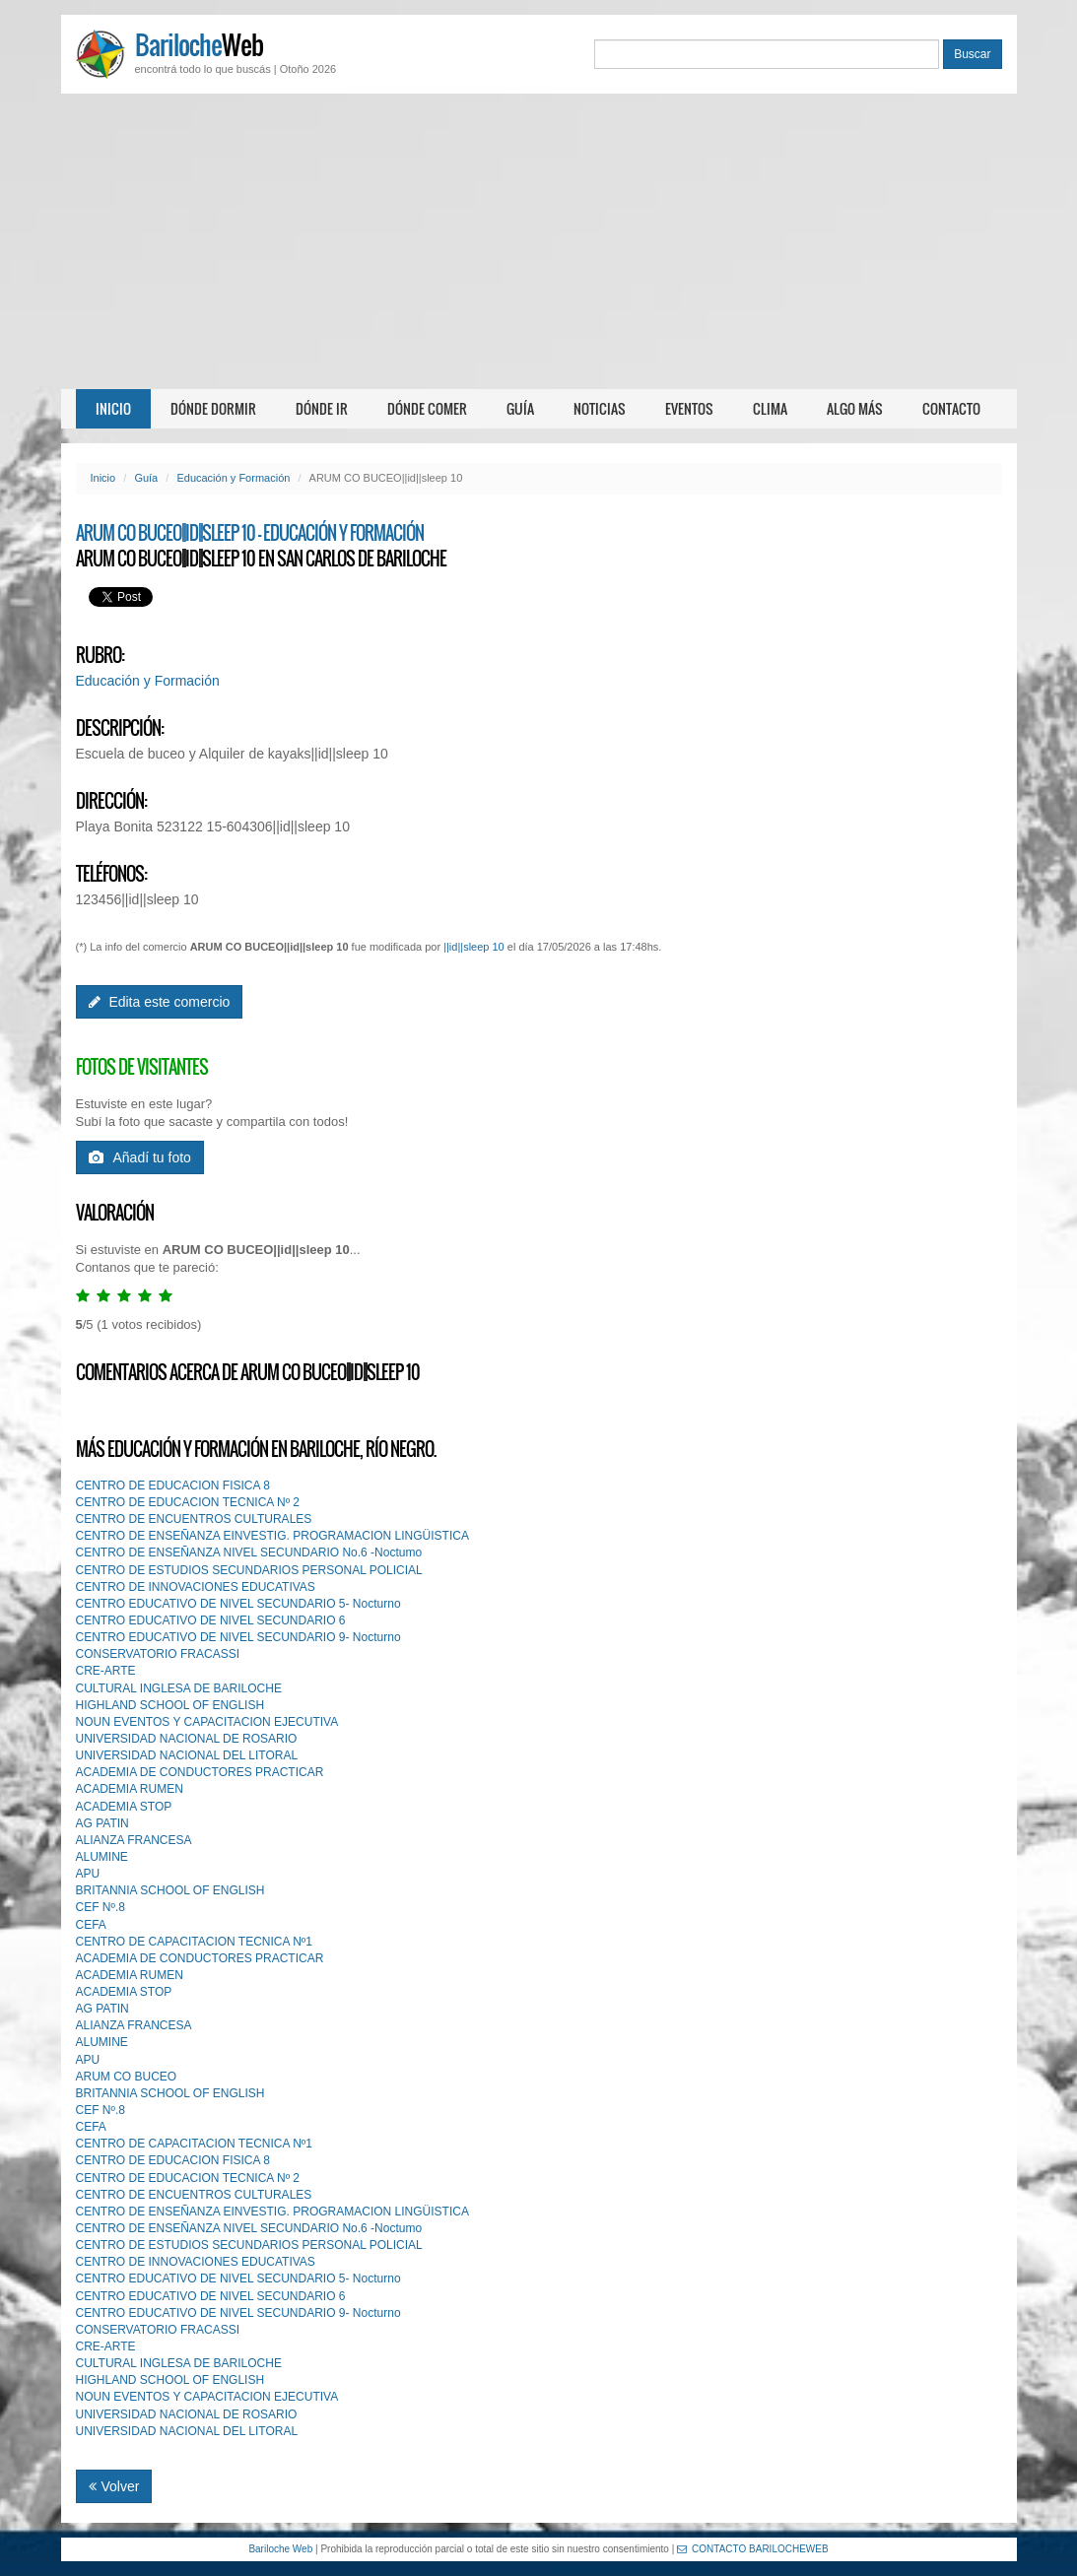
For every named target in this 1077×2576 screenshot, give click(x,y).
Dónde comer (427, 408)
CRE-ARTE (106, 1671)
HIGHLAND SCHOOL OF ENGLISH (170, 1705)
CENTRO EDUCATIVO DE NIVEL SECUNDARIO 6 (211, 1620)
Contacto (951, 408)
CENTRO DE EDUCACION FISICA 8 (173, 1485)
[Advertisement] (538, 241)
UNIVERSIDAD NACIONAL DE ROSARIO (187, 1739)
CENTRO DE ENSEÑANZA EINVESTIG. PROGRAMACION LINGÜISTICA (272, 1536)
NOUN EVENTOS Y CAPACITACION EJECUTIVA (207, 1722)
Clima (770, 408)
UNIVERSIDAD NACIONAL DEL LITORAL (187, 1755)
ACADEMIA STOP (124, 1807)
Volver (114, 2486)
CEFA (91, 1925)
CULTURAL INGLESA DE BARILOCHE (179, 1688)
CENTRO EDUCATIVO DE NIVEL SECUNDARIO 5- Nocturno (238, 1604)
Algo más (855, 408)
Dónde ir (322, 408)
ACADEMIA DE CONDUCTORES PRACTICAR (200, 1772)
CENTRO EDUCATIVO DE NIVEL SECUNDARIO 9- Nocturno (238, 1637)
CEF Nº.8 (100, 1907)
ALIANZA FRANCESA (134, 1840)
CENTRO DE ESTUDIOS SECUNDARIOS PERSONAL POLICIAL (249, 1570)
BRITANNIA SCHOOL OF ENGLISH (170, 1890)
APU (88, 1874)
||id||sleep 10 (474, 947)
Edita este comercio (160, 1002)
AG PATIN (102, 1823)
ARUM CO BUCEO (126, 2076)
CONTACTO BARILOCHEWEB (753, 2548)
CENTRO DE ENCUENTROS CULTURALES (194, 1519)
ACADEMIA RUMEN (129, 1789)
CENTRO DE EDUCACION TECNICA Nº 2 (188, 1502)
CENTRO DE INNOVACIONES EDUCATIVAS (195, 1587)
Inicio (113, 408)
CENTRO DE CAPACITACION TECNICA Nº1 (194, 1942)
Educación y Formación (233, 478)
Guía (520, 408)
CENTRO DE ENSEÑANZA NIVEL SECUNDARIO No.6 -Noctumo (249, 1552)
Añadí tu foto (140, 1157)
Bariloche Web (280, 2548)
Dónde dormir (213, 408)
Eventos (689, 408)
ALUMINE (102, 1857)
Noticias (599, 408)
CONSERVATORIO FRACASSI (157, 1654)
